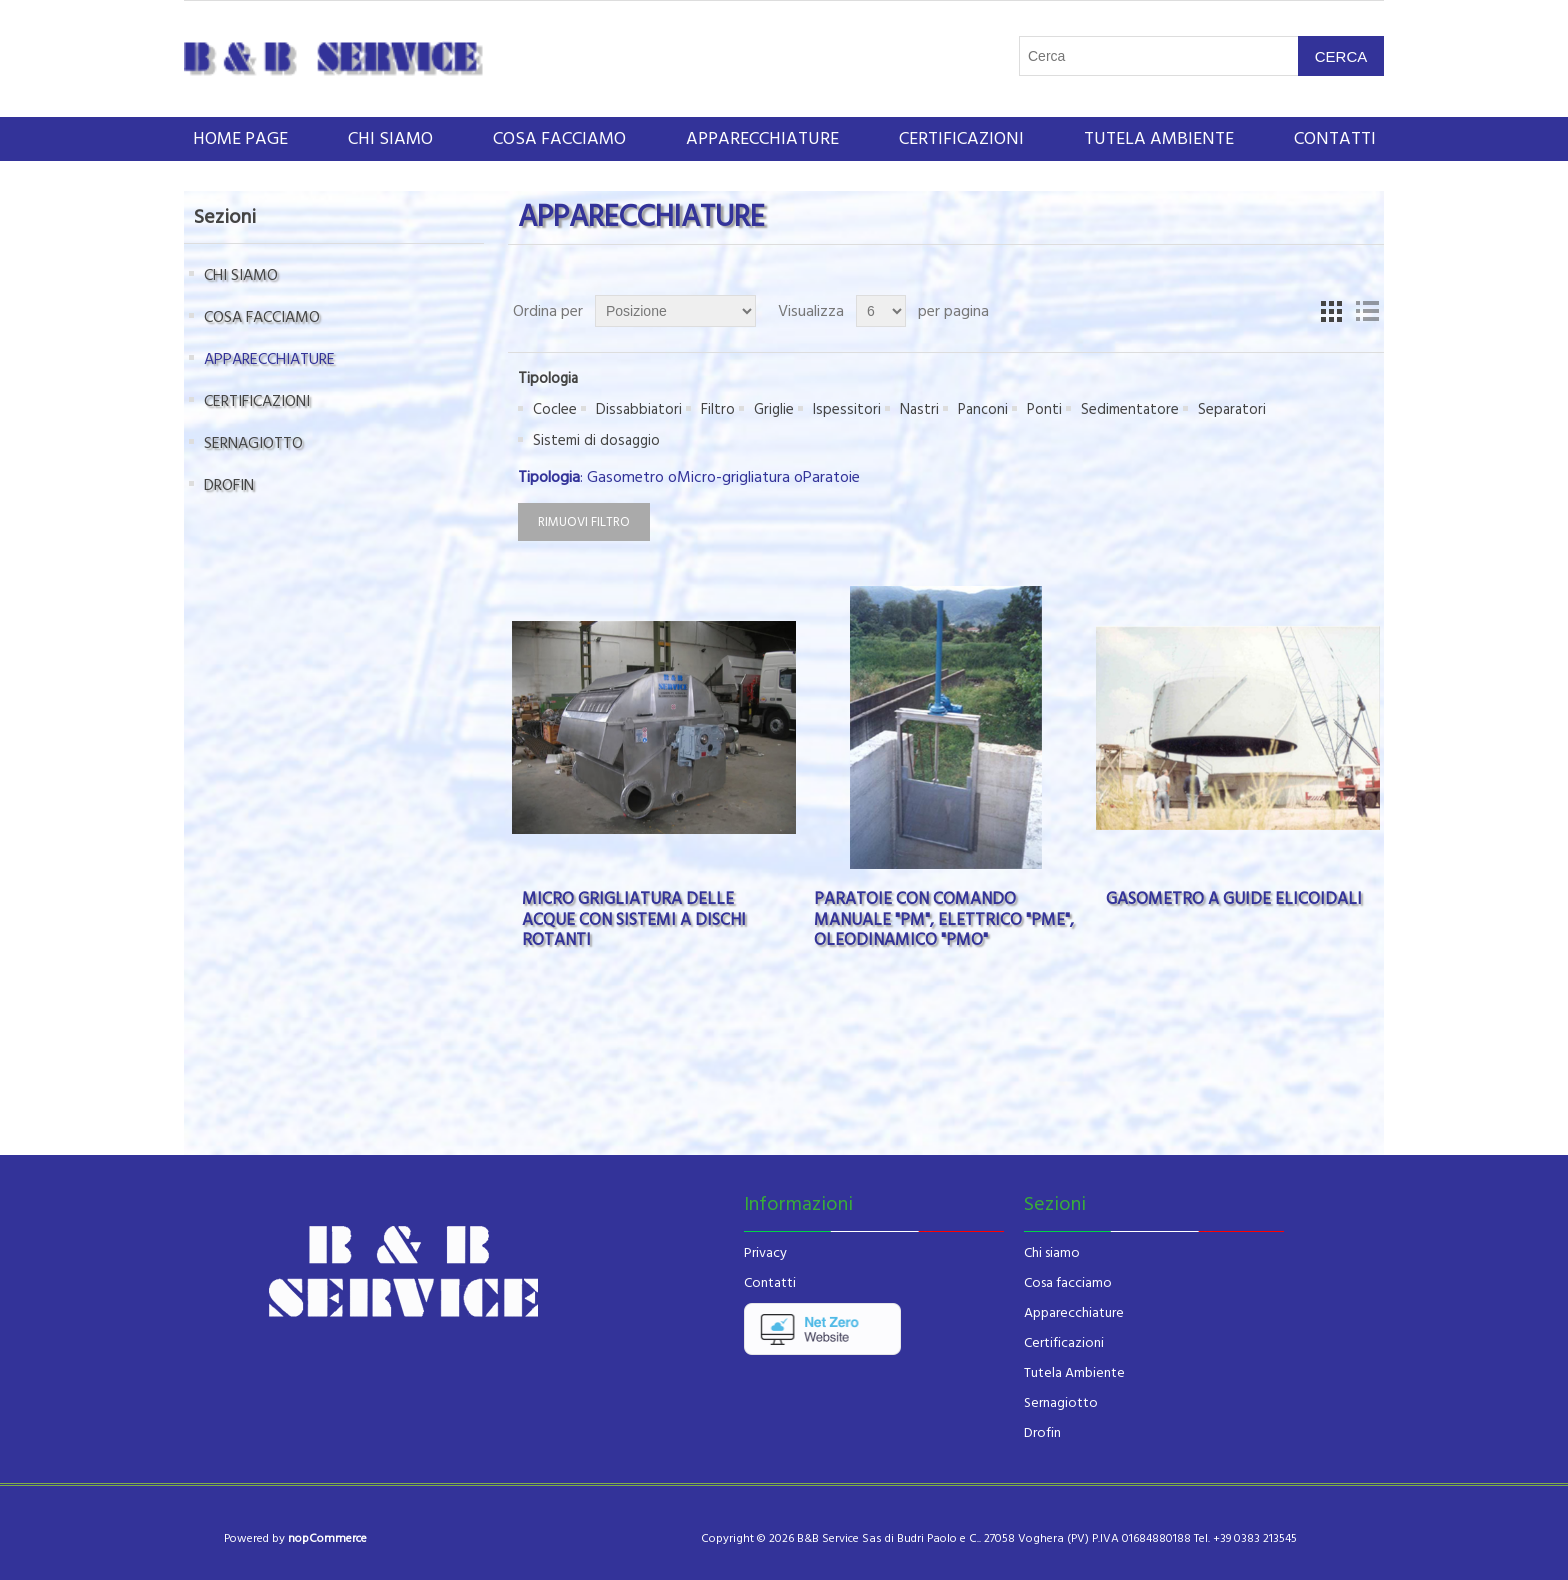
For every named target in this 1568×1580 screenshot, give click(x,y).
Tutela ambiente (1159, 138)
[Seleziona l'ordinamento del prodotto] (675, 311)
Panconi (983, 409)
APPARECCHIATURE (762, 138)
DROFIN (229, 485)
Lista (1367, 311)
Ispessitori (847, 409)
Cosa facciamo (1068, 1283)
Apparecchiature (1074, 1313)
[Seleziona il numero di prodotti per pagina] (881, 311)
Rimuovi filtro (584, 522)
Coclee (555, 409)
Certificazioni (1064, 1343)
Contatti (1335, 138)
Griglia (1331, 311)
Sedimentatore (1130, 409)
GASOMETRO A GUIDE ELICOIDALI (1234, 899)
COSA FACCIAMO (559, 138)
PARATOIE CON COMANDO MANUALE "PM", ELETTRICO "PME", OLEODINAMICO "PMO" (944, 919)
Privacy (765, 1253)
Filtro (718, 409)
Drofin (1042, 1433)
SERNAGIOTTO (253, 443)
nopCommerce (327, 1538)
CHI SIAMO (390, 138)
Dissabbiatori (639, 409)
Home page (240, 138)
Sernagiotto (1061, 1403)
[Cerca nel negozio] (1159, 56)
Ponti (1044, 409)
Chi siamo (1052, 1253)
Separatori (1232, 409)
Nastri (919, 409)
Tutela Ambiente (1074, 1373)
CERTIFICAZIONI (961, 138)
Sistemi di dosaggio (596, 440)
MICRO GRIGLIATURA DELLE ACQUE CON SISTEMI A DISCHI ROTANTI (634, 919)
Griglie (774, 409)
